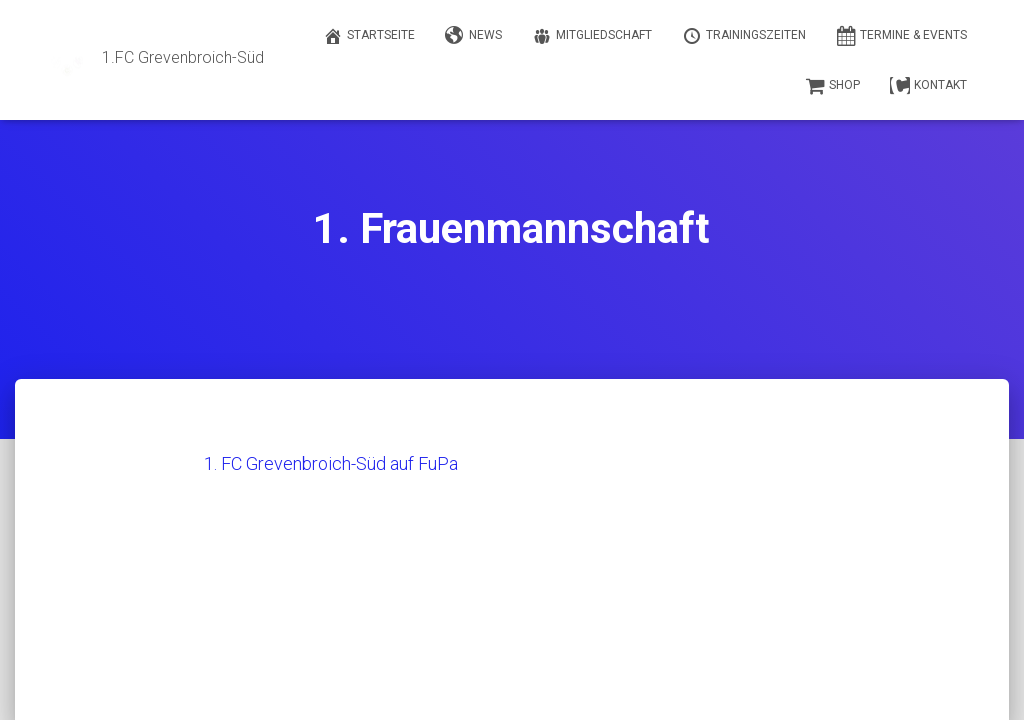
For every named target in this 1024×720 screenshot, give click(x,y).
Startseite (369, 36)
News (473, 36)
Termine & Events (901, 36)
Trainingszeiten (744, 36)
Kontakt (928, 86)
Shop (832, 86)
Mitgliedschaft (592, 36)
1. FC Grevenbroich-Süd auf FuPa (331, 463)
